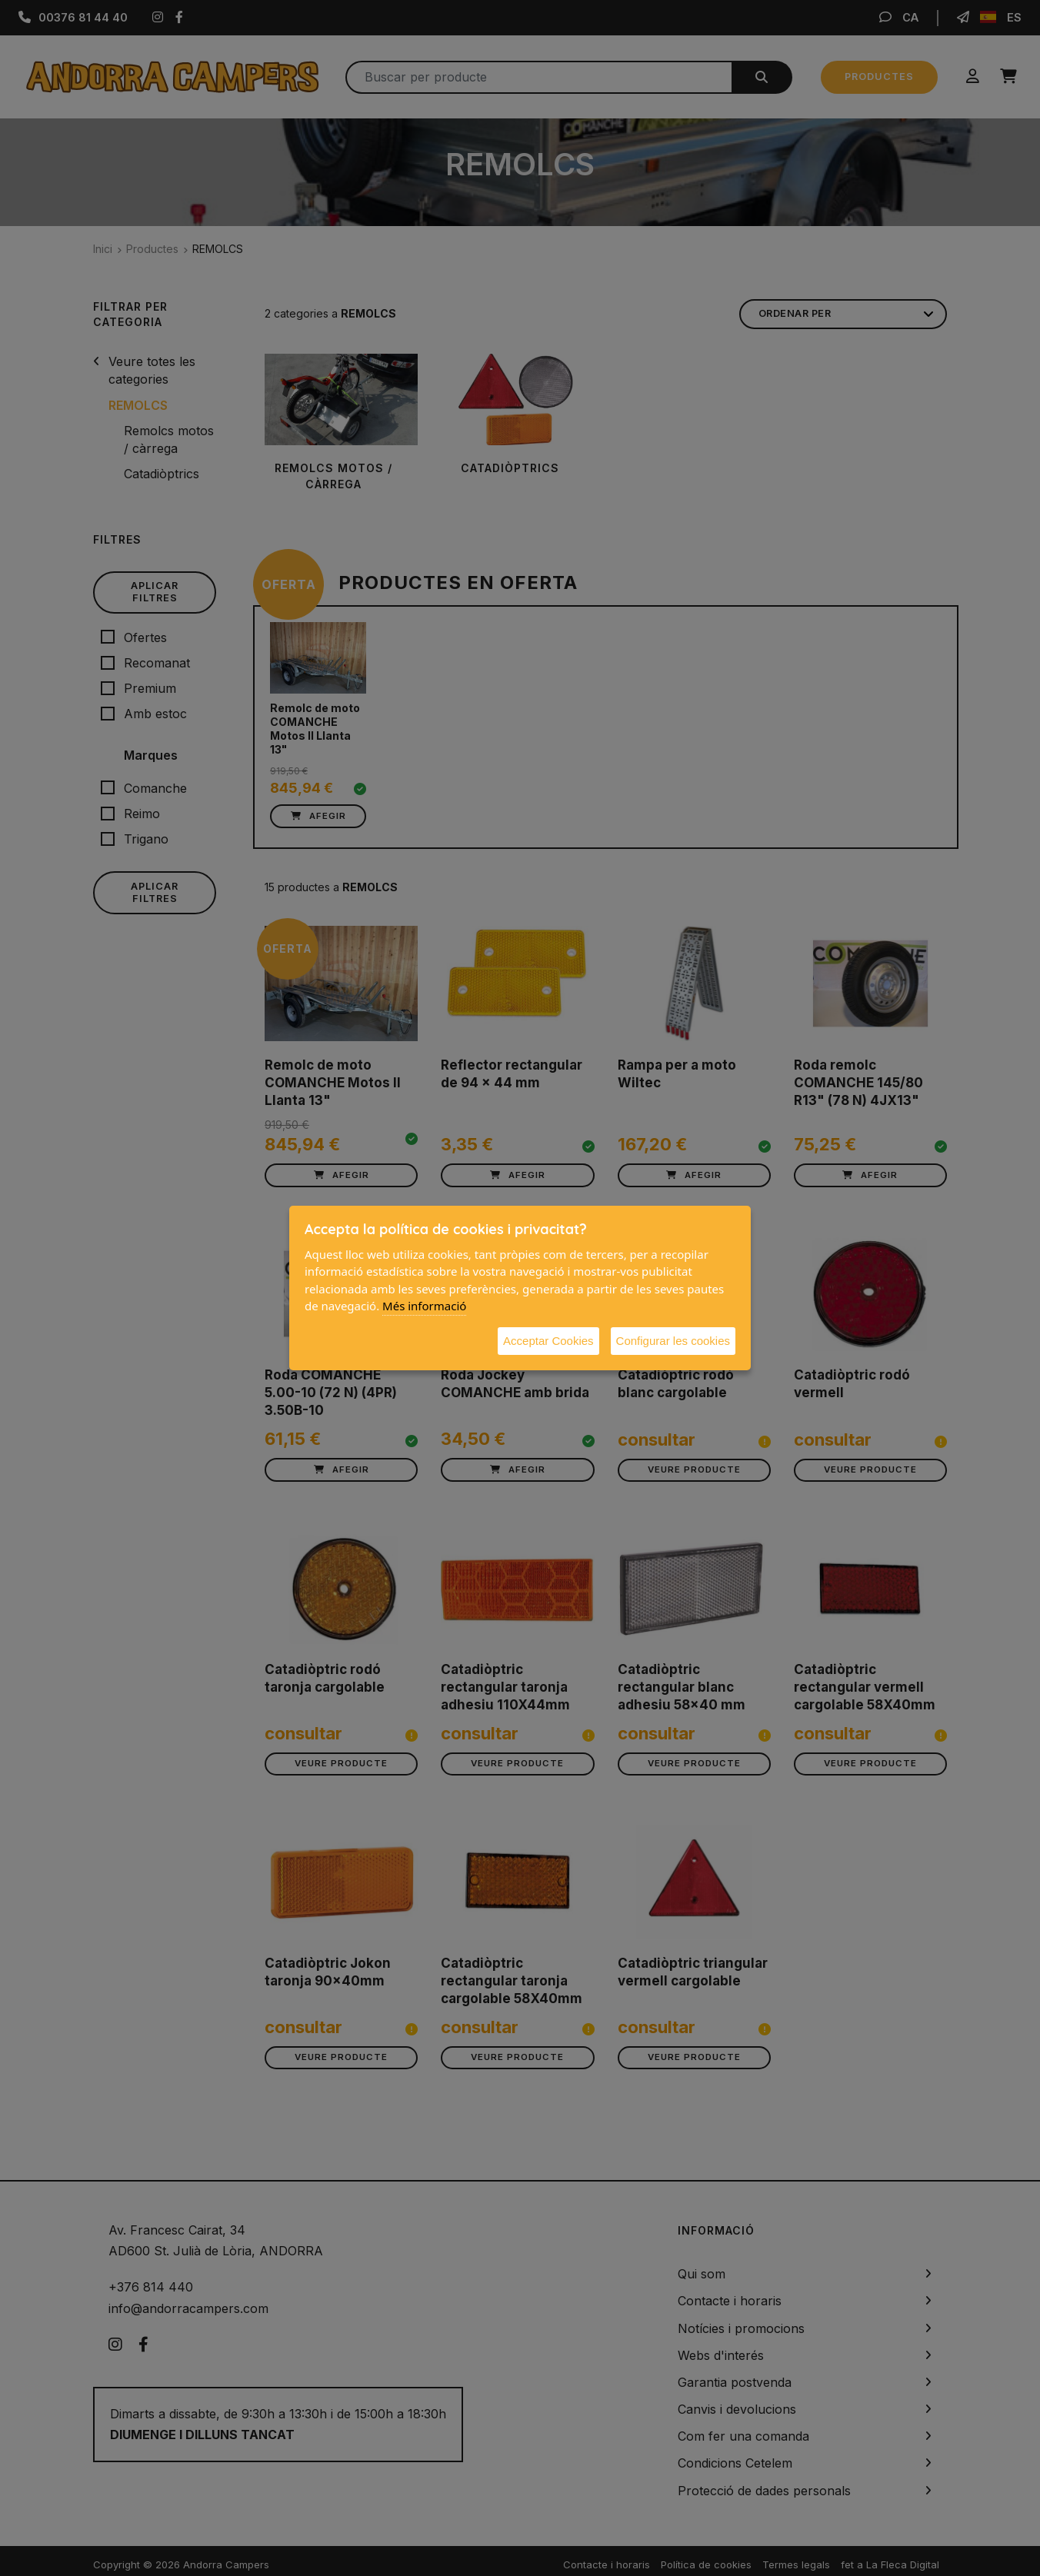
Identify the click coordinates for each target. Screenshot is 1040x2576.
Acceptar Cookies (548, 1340)
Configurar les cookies (673, 1340)
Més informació (424, 1305)
